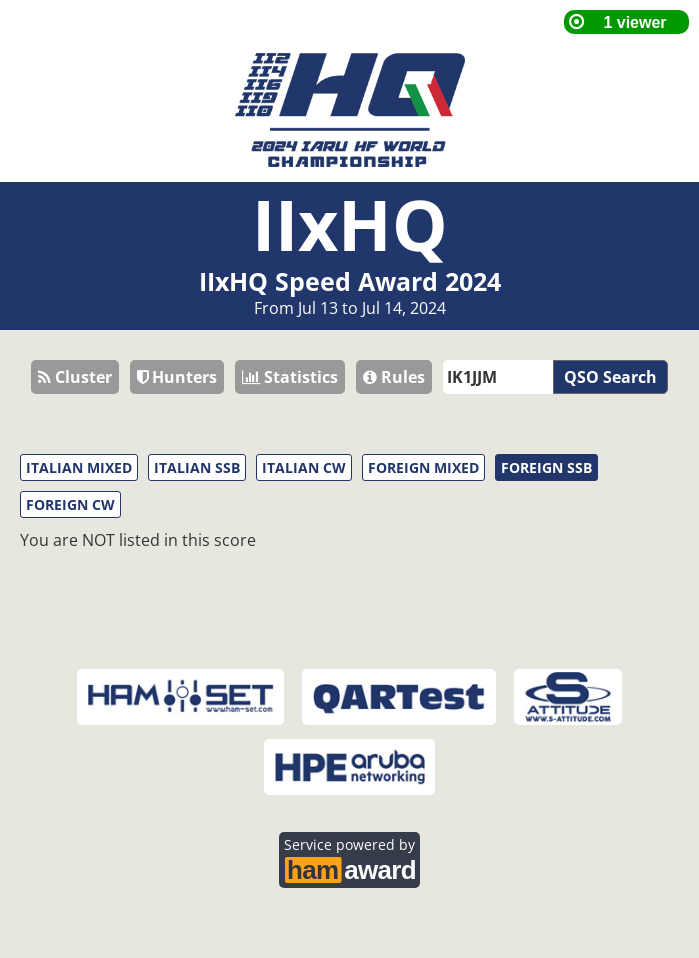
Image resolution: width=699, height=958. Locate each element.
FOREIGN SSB (546, 467)
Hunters (177, 377)
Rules (394, 377)
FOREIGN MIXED (423, 467)
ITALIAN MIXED (79, 467)
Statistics (290, 377)
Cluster (75, 377)
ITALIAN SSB (197, 467)
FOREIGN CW (70, 504)
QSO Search (610, 377)
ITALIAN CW (304, 467)
